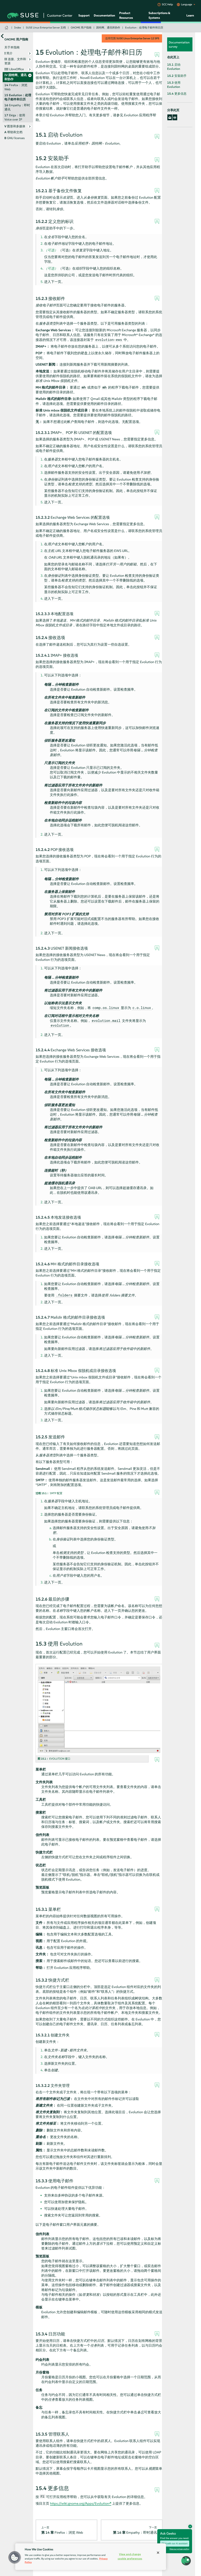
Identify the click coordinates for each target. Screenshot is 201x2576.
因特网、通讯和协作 (108, 27)
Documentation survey (179, 44)
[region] (90, 2556)
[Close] (158, 2552)
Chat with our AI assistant (174, 2543)
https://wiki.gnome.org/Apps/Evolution (79, 2503)
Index (17, 27)
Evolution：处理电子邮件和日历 (144, 27)
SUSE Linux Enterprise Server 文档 (46, 27)
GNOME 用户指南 (81, 27)
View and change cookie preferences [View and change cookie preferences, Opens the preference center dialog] (130, 2556)
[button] (186, 2561)
